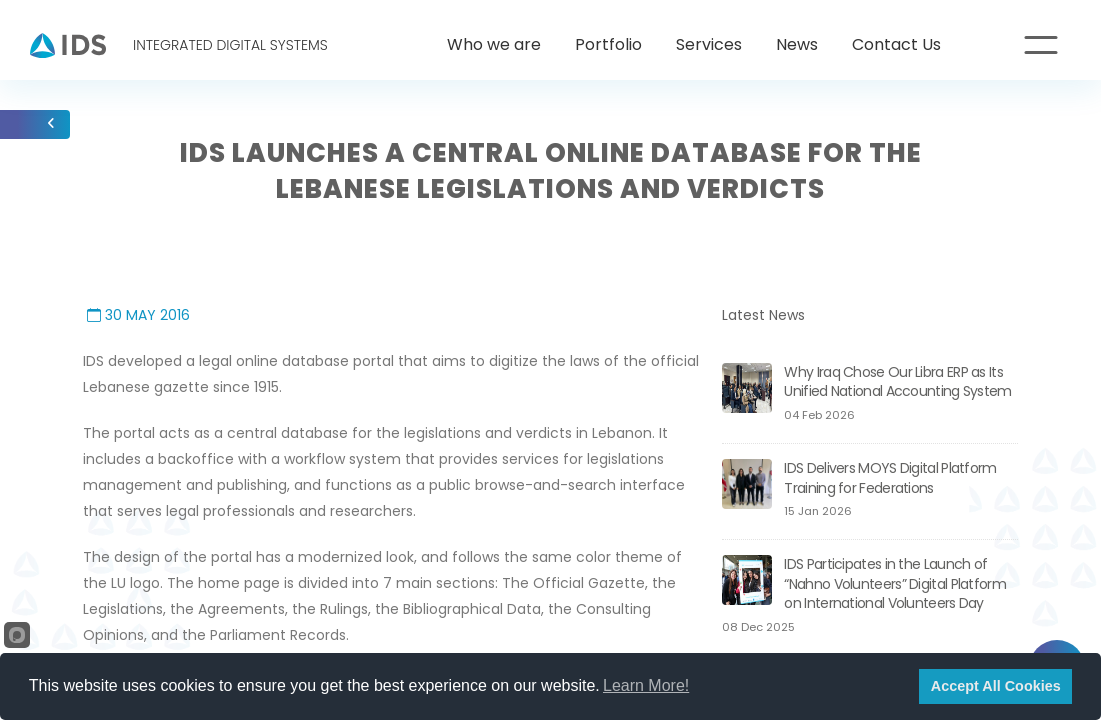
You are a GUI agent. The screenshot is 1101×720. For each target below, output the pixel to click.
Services (709, 44)
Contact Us (896, 44)
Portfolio (608, 44)
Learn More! (646, 685)
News (797, 44)
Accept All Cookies (996, 686)
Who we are (494, 44)
